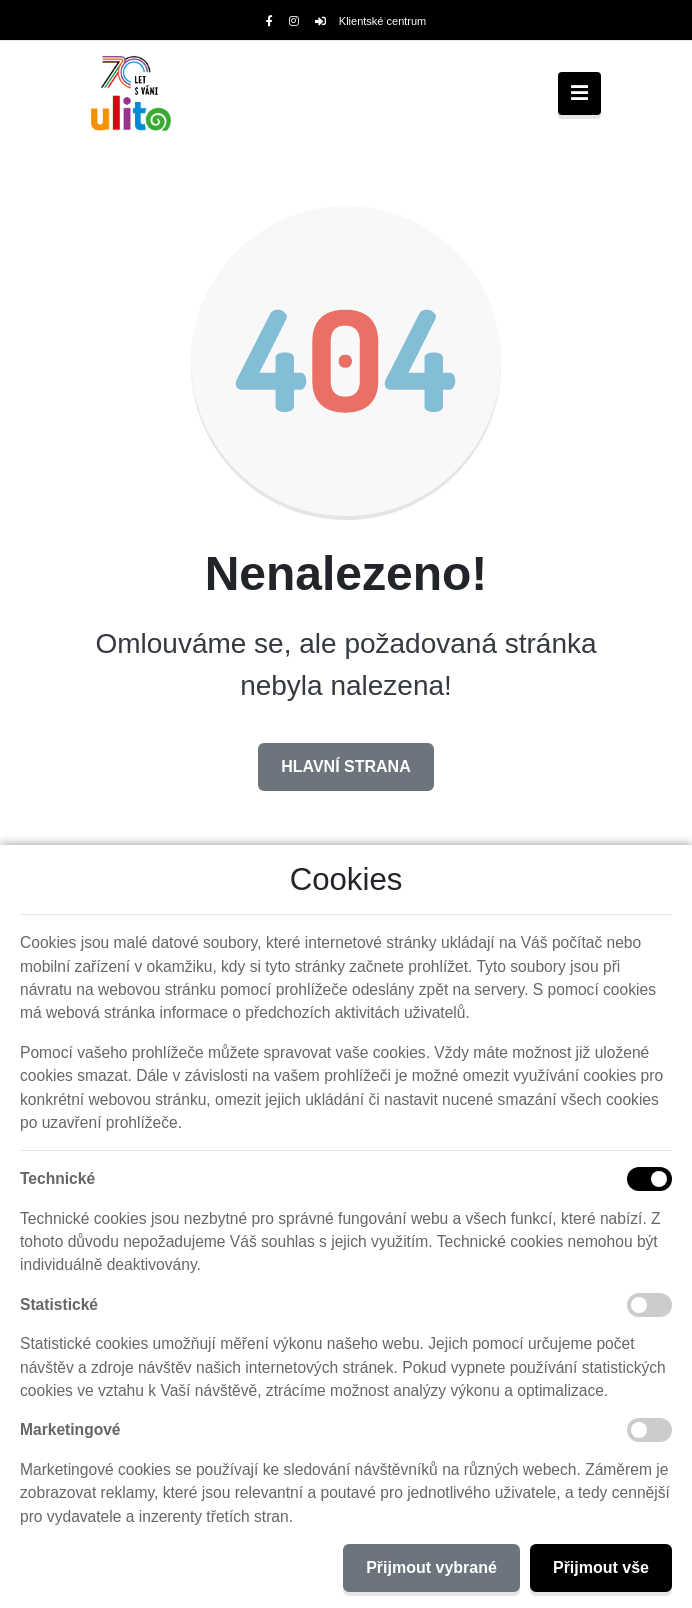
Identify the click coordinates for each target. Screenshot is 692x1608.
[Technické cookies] (649, 1179)
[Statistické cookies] (649, 1305)
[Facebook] (269, 21)
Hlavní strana (345, 766)
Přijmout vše (601, 1567)
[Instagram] (294, 21)
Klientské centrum (371, 21)
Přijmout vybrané (431, 1567)
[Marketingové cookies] (649, 1430)
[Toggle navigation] (579, 93)
